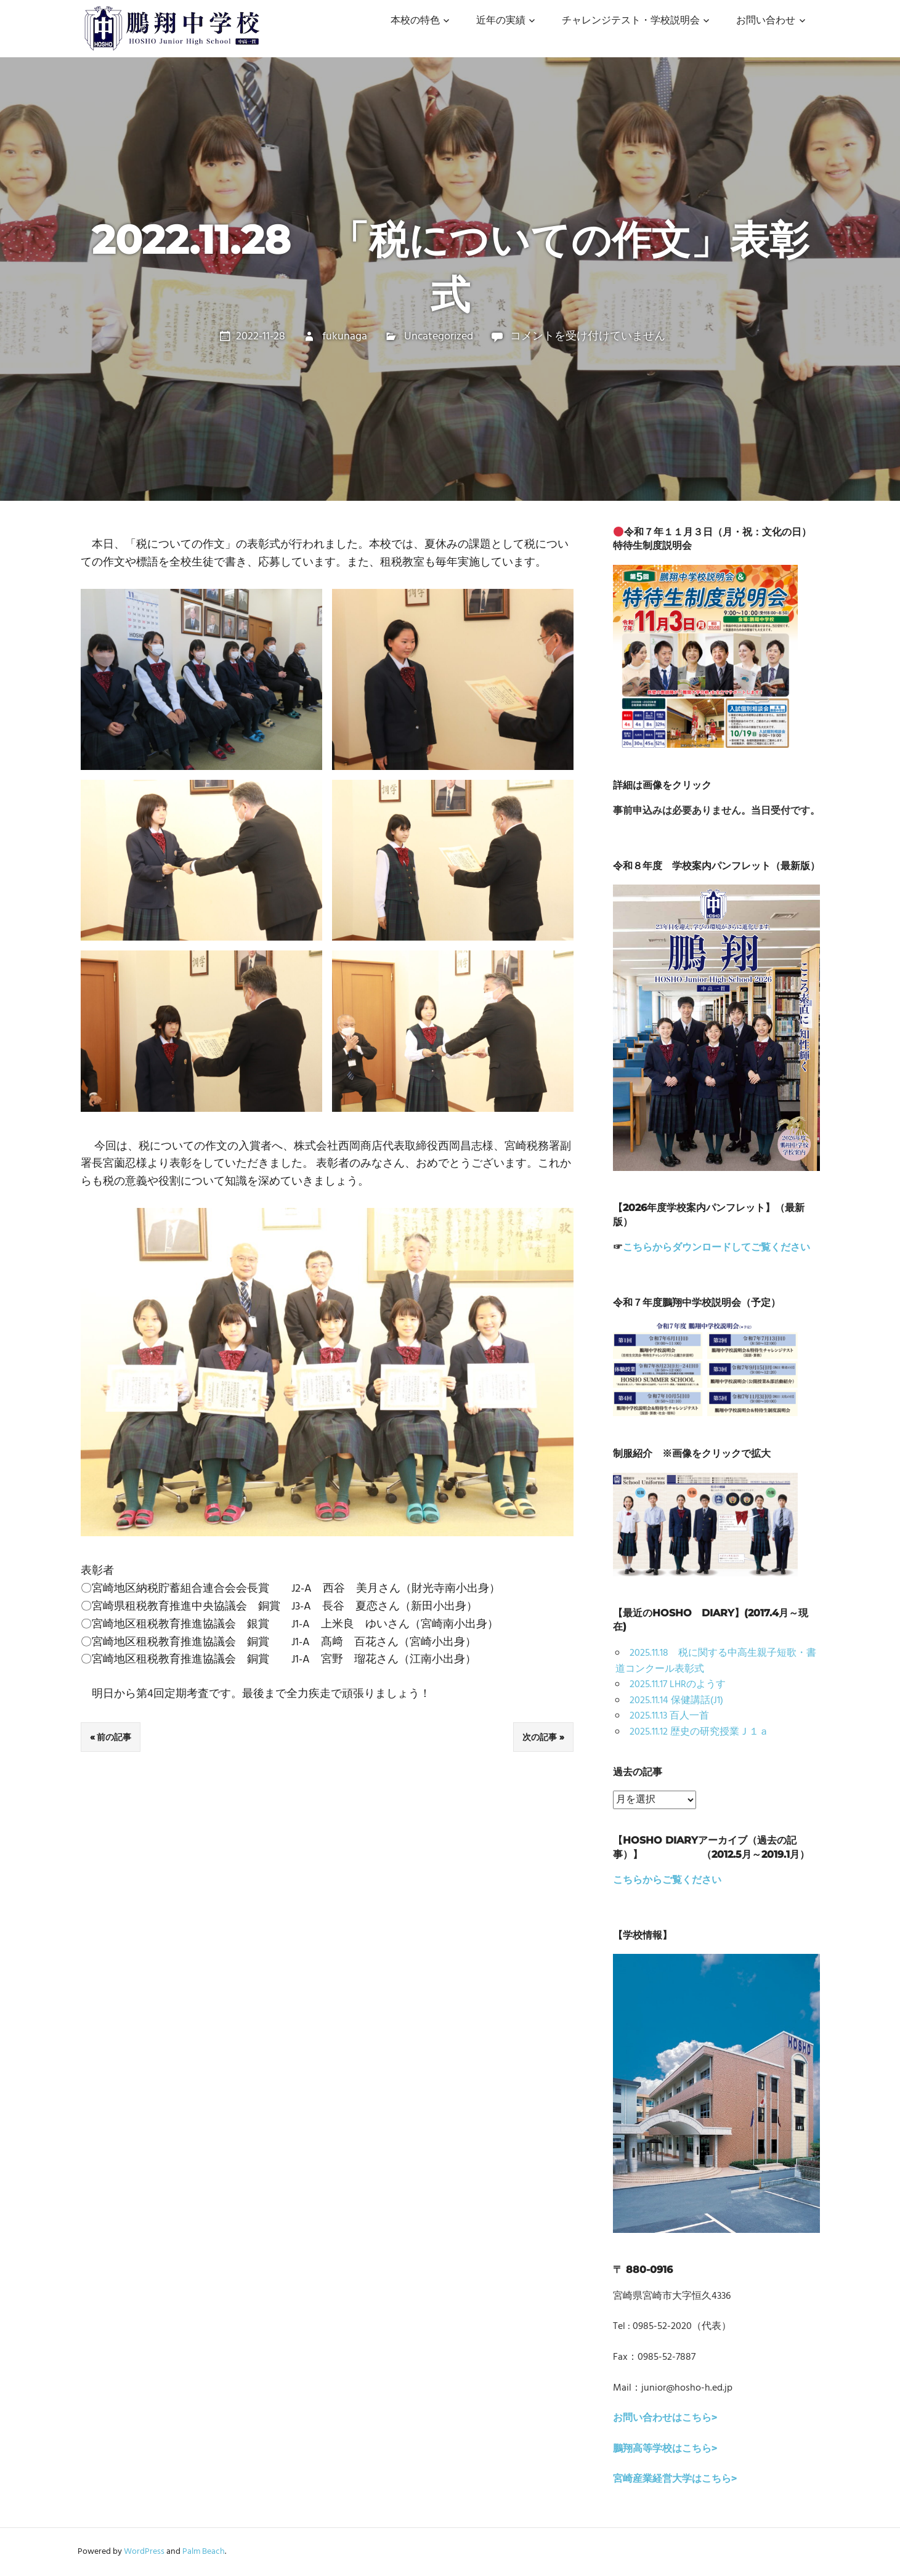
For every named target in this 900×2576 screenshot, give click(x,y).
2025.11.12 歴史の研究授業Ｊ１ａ (699, 1732)
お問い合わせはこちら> (665, 2418)
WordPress (144, 2552)
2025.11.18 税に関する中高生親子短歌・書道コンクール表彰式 (715, 1661)
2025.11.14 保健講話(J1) (676, 1701)
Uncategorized (438, 337)
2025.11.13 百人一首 (669, 1716)
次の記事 (539, 1737)
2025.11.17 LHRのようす (678, 1685)
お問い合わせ (765, 21)
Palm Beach (203, 2552)
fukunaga (344, 337)
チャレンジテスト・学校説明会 (631, 21)
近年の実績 (500, 21)
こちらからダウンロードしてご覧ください (716, 1248)
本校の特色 (415, 21)
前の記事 (114, 1737)
